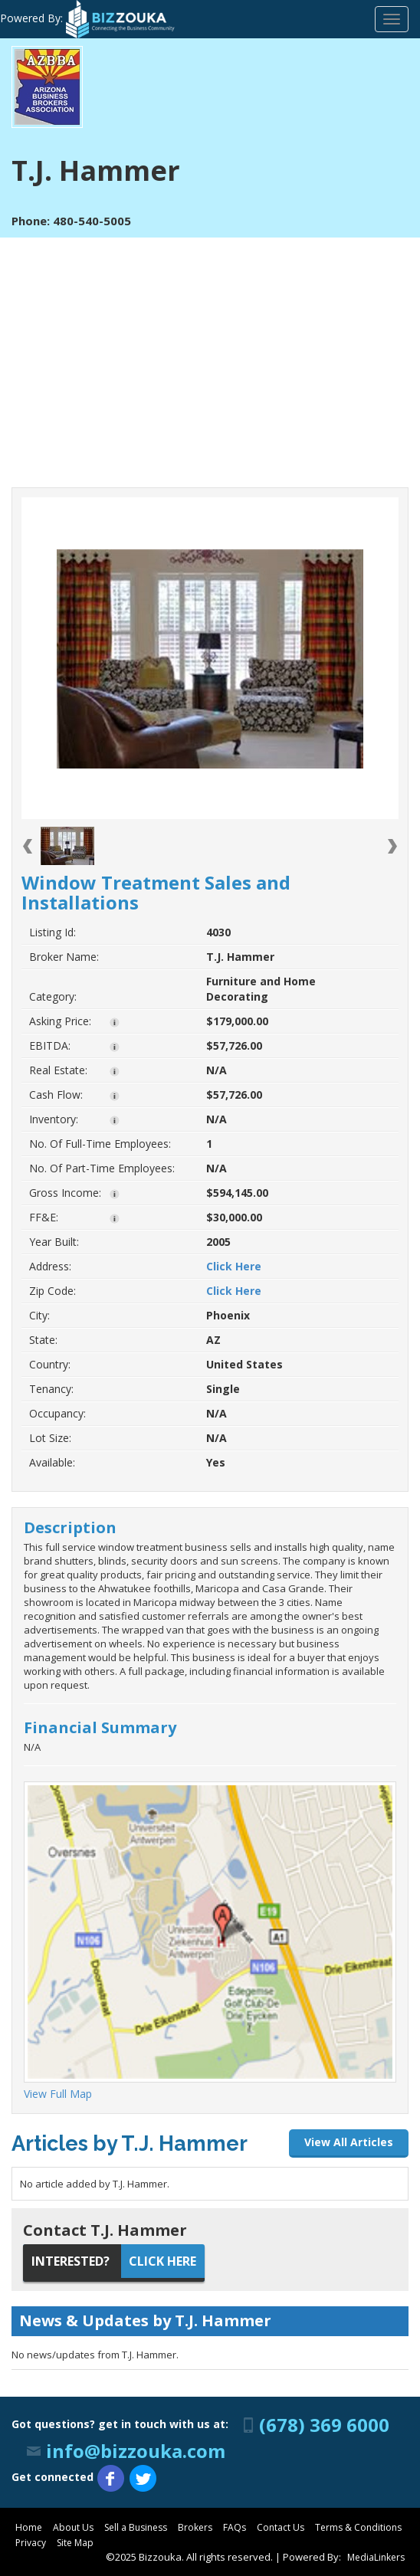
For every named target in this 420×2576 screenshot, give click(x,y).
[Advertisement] (210, 352)
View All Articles (348, 2142)
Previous (27, 846)
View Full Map (58, 2093)
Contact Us (280, 2527)
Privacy (30, 2542)
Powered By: (88, 18)
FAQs (234, 2527)
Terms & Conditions (358, 2527)
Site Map (75, 2542)
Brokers (195, 2527)
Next (392, 846)
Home (28, 2527)
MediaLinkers (376, 2557)
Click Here (233, 1266)
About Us (73, 2527)
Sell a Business (135, 2527)
